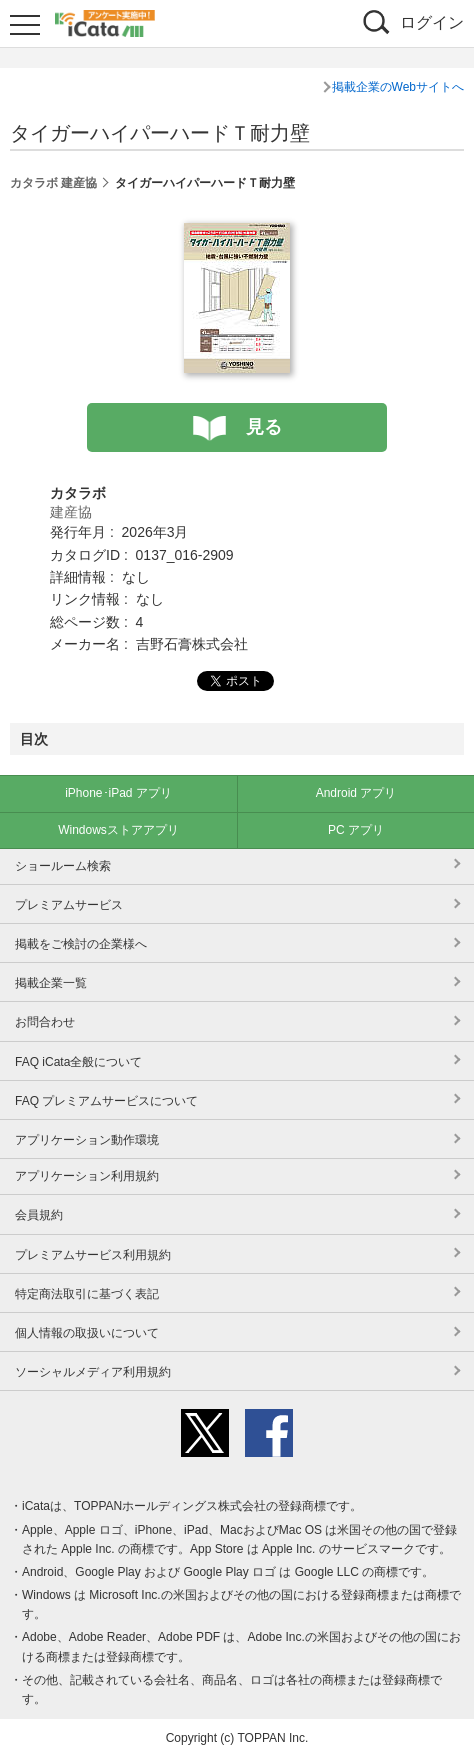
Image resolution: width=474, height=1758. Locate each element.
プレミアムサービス (69, 905)
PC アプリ (356, 830)
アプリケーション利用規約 (87, 1176)
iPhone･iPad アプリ (118, 793)
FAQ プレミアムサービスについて (106, 1101)
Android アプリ (356, 793)
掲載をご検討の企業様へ (81, 944)
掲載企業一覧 (51, 983)
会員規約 (39, 1215)
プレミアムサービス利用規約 (93, 1255)
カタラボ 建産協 (53, 183)
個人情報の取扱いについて (87, 1333)
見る (264, 427)
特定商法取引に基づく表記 (87, 1294)
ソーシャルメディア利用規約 (93, 1372)
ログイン (432, 22)
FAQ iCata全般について (78, 1062)
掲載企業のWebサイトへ (398, 87)
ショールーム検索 (63, 866)
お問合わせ (45, 1022)
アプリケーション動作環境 (87, 1140)
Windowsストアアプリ (118, 830)
